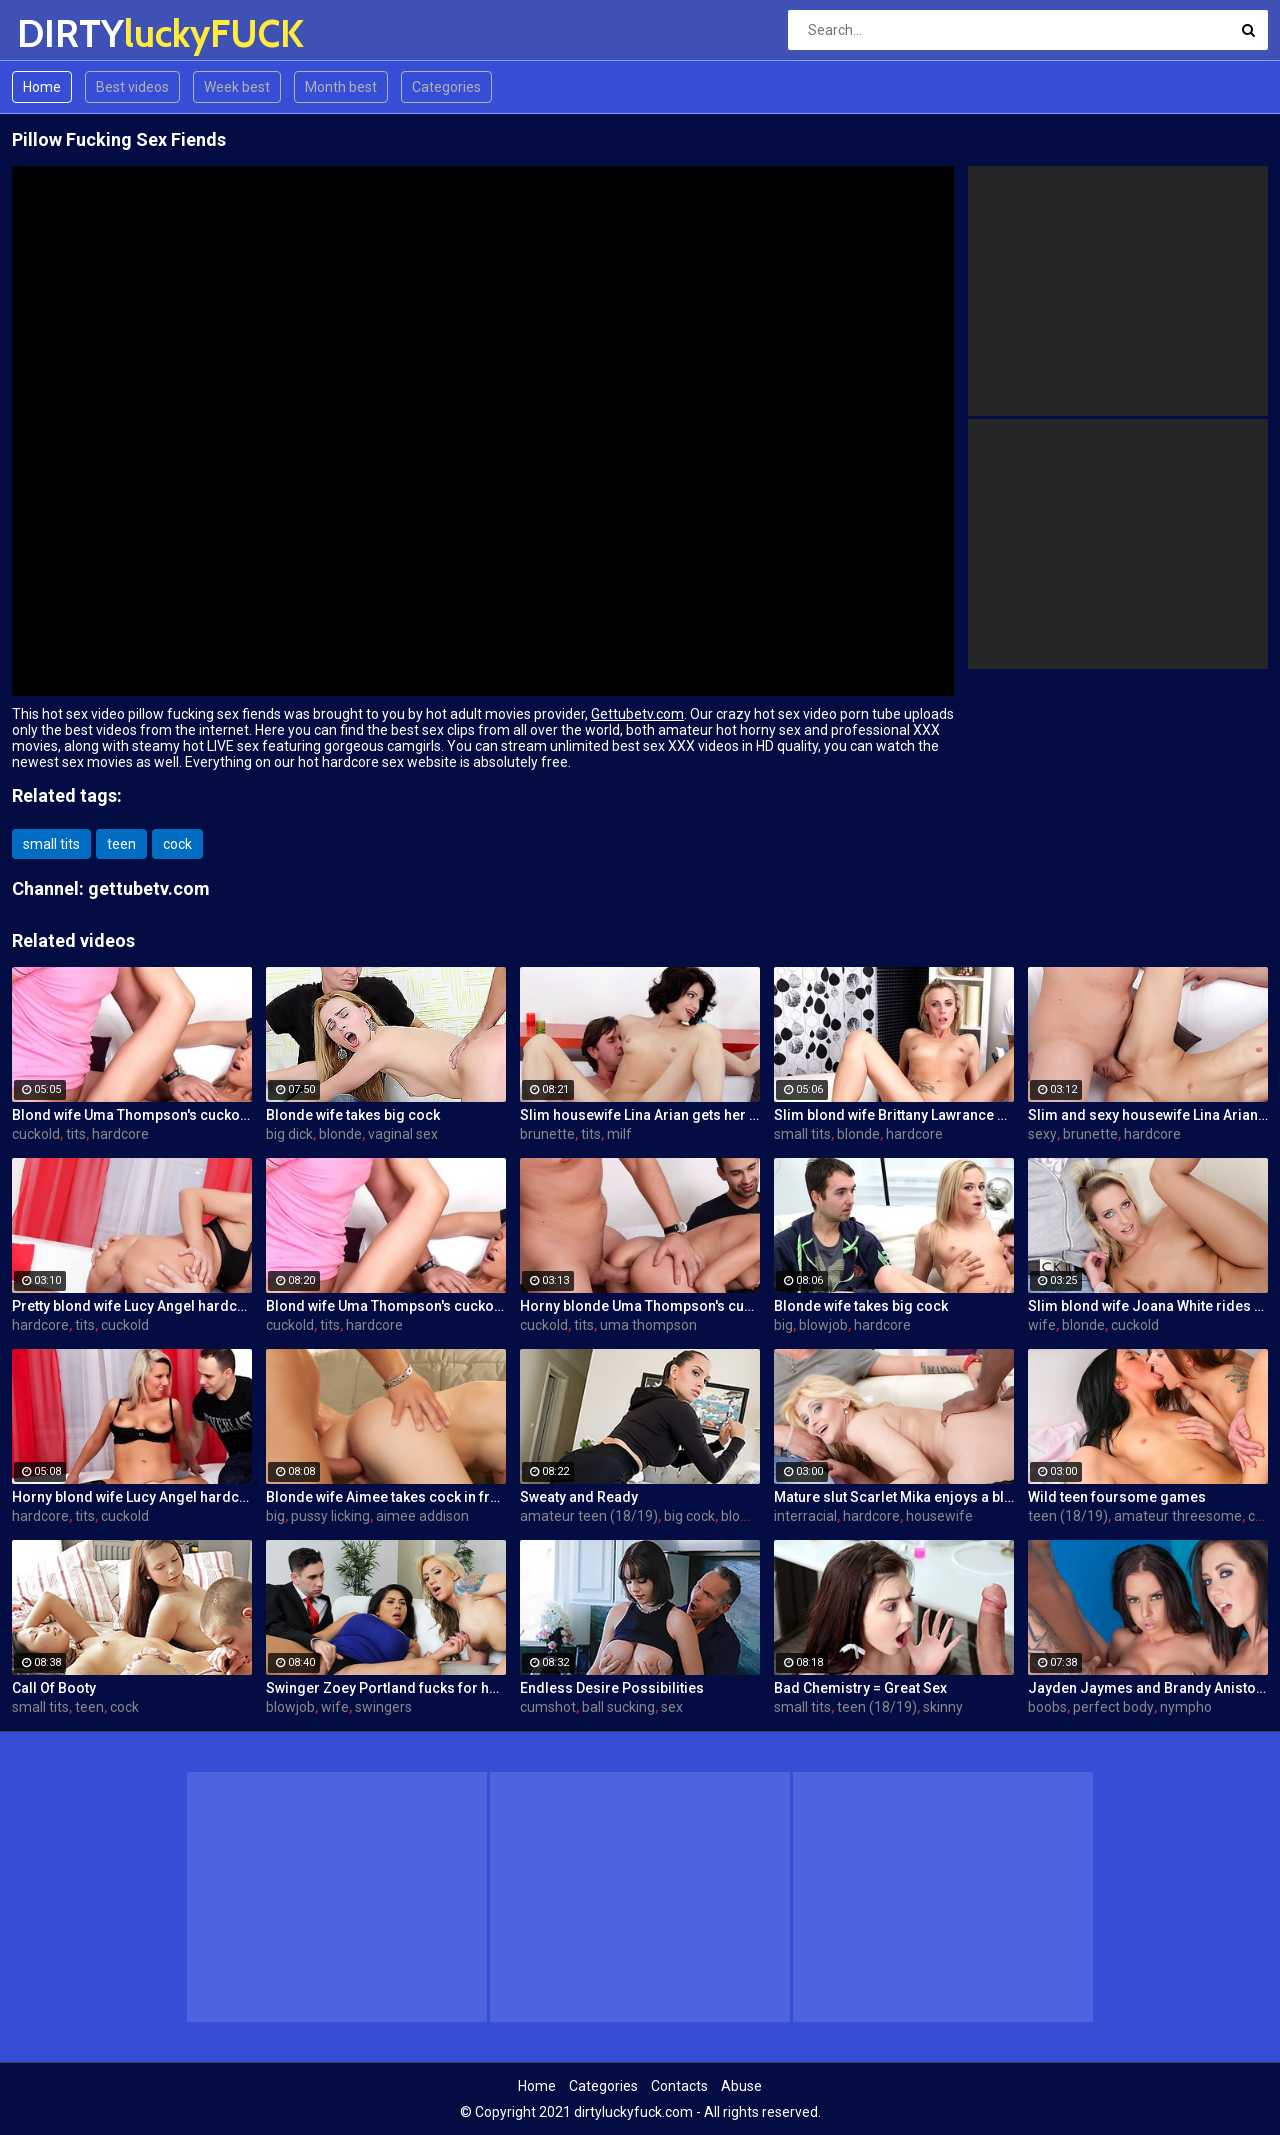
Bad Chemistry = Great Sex (860, 1688)
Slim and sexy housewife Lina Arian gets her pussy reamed (1148, 1115)
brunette (547, 1134)
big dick (289, 1134)
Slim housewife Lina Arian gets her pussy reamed (640, 1115)
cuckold (36, 1134)
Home (42, 87)
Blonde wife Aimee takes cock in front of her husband (386, 1497)
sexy (1042, 1134)
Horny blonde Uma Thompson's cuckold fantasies (640, 1306)
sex (672, 1707)
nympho (1186, 1707)
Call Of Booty (54, 1688)
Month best (341, 87)
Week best (237, 87)
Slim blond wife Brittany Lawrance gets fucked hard (894, 1115)
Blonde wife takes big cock (353, 1115)
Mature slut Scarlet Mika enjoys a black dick (894, 1497)
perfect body (1113, 1707)
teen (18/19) (1068, 1516)
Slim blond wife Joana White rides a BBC (1148, 1306)
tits (76, 1134)
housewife (939, 1516)
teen (121, 844)
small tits (51, 844)
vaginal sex (403, 1134)
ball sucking (618, 1707)
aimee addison (422, 1516)
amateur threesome (1178, 1516)
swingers (383, 1707)
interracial (805, 1516)
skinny (943, 1707)
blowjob (823, 1325)
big (783, 1325)
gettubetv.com (149, 888)
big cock (689, 1516)
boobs (1047, 1707)
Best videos (132, 87)
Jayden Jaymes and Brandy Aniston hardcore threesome (1148, 1688)
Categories (446, 87)
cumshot (548, 1707)
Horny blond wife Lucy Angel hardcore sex (132, 1497)
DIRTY (69, 33)
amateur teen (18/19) (589, 1516)
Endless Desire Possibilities (612, 1688)
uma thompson (648, 1325)
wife (1042, 1325)
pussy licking (330, 1516)
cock (177, 844)
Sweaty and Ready (579, 1497)
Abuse (741, 2086)
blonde (340, 1134)
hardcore (120, 1134)
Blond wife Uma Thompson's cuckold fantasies (132, 1115)
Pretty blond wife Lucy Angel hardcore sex (132, 1306)
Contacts (679, 2086)
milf (619, 1134)
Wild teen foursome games (1117, 1497)
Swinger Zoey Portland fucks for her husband (386, 1688)
